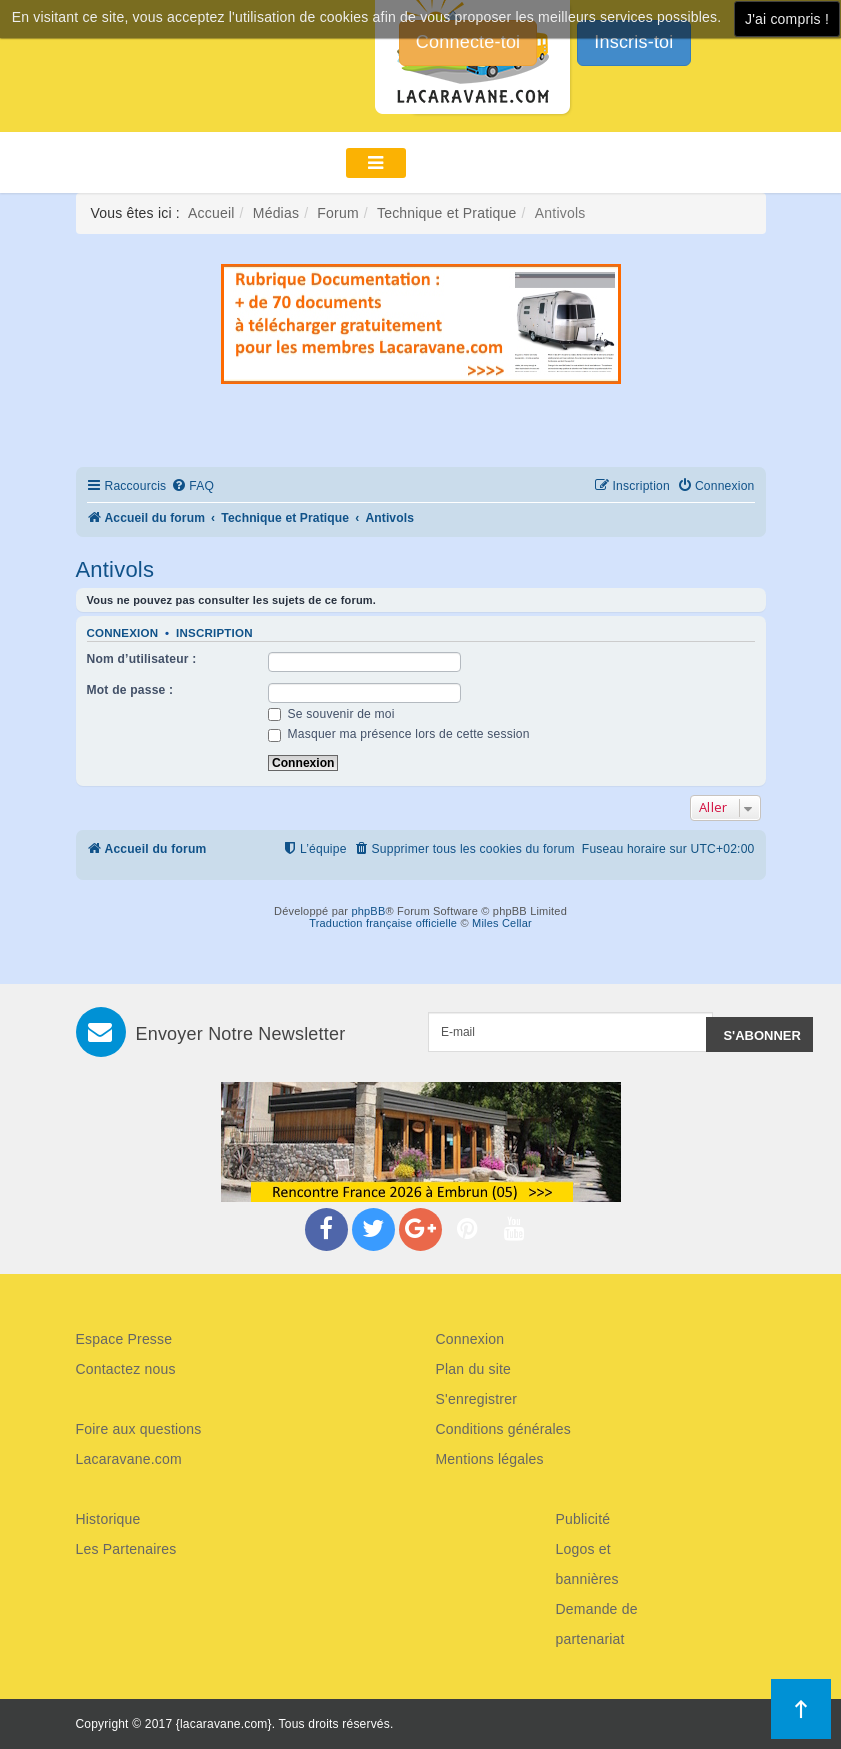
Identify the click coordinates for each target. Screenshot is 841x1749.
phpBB (368, 911)
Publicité (583, 1519)
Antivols (115, 569)
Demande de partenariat (597, 1624)
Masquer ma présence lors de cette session (399, 734)
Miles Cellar (502, 923)
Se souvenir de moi (331, 714)
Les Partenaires (126, 1549)
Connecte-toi (468, 42)
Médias (276, 213)
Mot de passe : (130, 690)
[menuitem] (192, 486)
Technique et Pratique (447, 213)
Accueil (211, 213)
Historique (108, 1519)
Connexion (123, 633)
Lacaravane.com (129, 1459)
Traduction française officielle (383, 923)
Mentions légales (490, 1459)
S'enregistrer (477, 1399)
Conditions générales (504, 1429)
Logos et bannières (587, 1564)
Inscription (214, 633)
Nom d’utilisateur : (142, 659)
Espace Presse (124, 1339)
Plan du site (474, 1369)
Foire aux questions (139, 1429)
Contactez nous (126, 1369)
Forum (337, 213)
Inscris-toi (633, 42)
